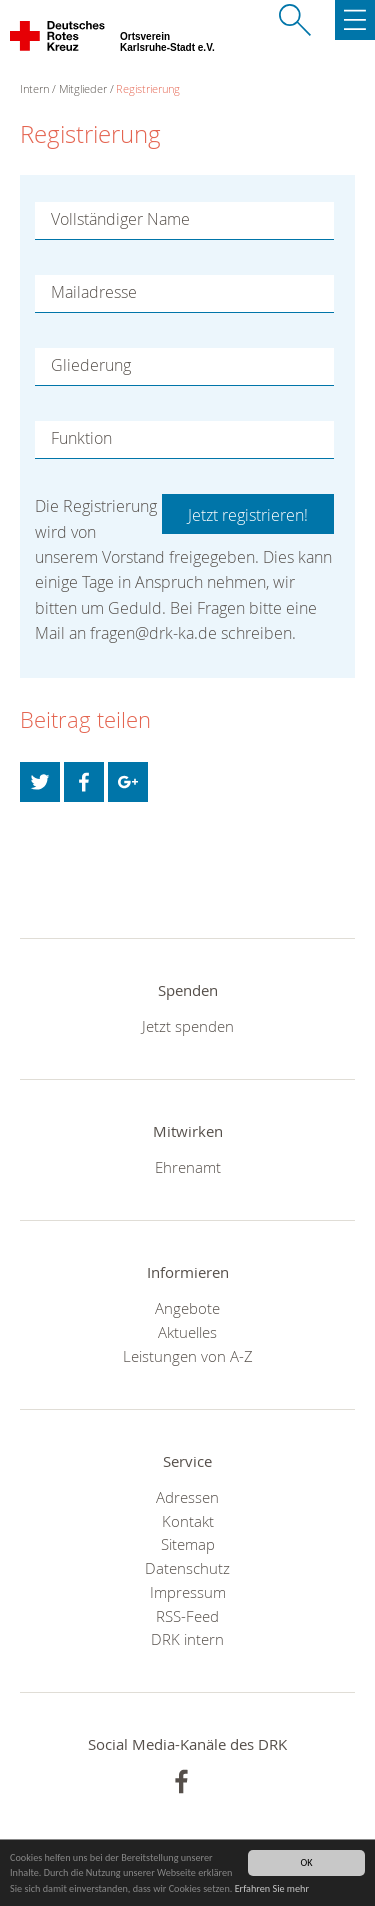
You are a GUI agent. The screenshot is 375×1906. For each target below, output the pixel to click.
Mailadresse (94, 292)
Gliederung (91, 365)
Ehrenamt (188, 1167)
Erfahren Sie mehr (272, 1889)
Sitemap (188, 1544)
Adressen (187, 1497)
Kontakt (188, 1521)
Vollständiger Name (120, 219)
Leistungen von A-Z (188, 1356)
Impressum (188, 1592)
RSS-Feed (187, 1616)
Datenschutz (187, 1568)
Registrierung (148, 88)
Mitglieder (83, 88)
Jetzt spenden (188, 1026)
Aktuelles (187, 1332)
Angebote (187, 1308)
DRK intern (187, 1639)
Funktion (81, 438)
